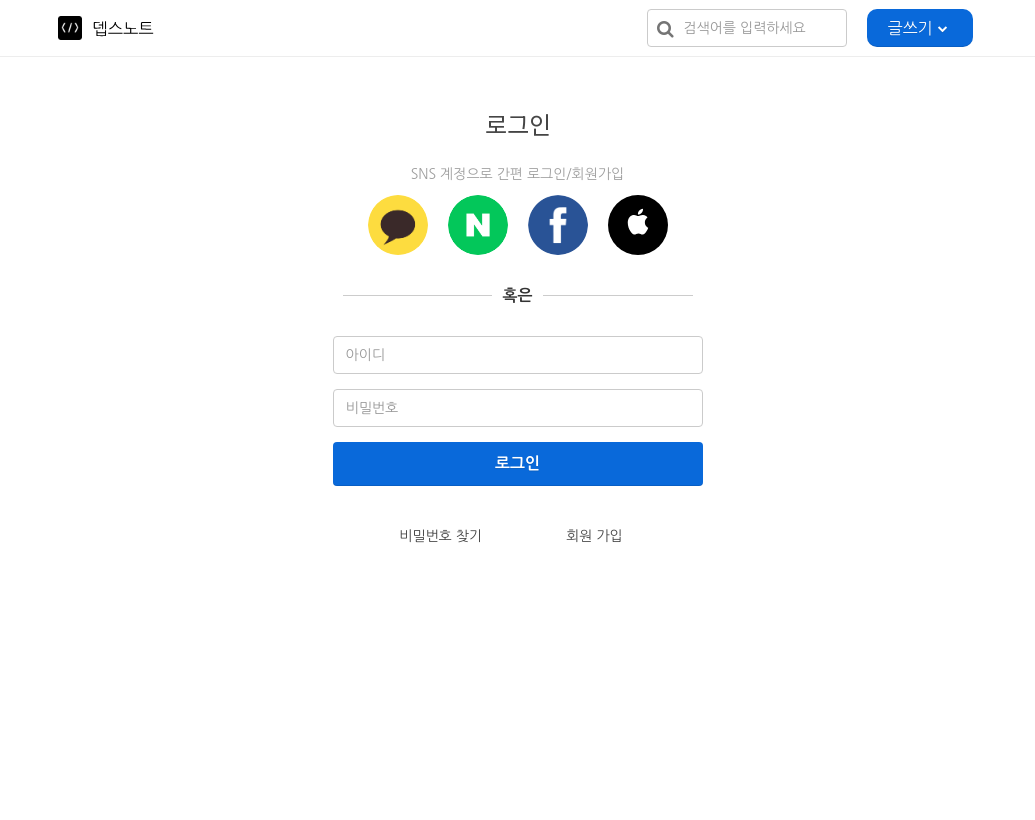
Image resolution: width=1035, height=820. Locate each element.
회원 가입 (594, 536)
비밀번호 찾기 (440, 536)
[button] (638, 225)
